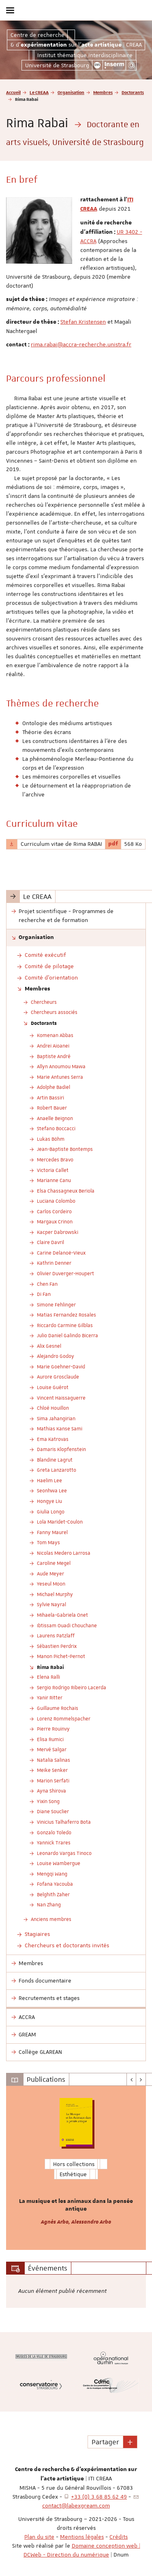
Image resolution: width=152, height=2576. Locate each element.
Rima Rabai (50, 1667)
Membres (103, 92)
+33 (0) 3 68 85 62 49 (99, 2496)
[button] (130, 2441)
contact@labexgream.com (76, 2505)
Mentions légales (82, 2536)
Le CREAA (39, 92)
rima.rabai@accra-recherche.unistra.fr (81, 344)
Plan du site (39, 2536)
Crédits (118, 2536)
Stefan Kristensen (83, 321)
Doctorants (133, 92)
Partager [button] (105, 2441)
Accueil (13, 92)
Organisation (71, 92)
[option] (76, 2168)
